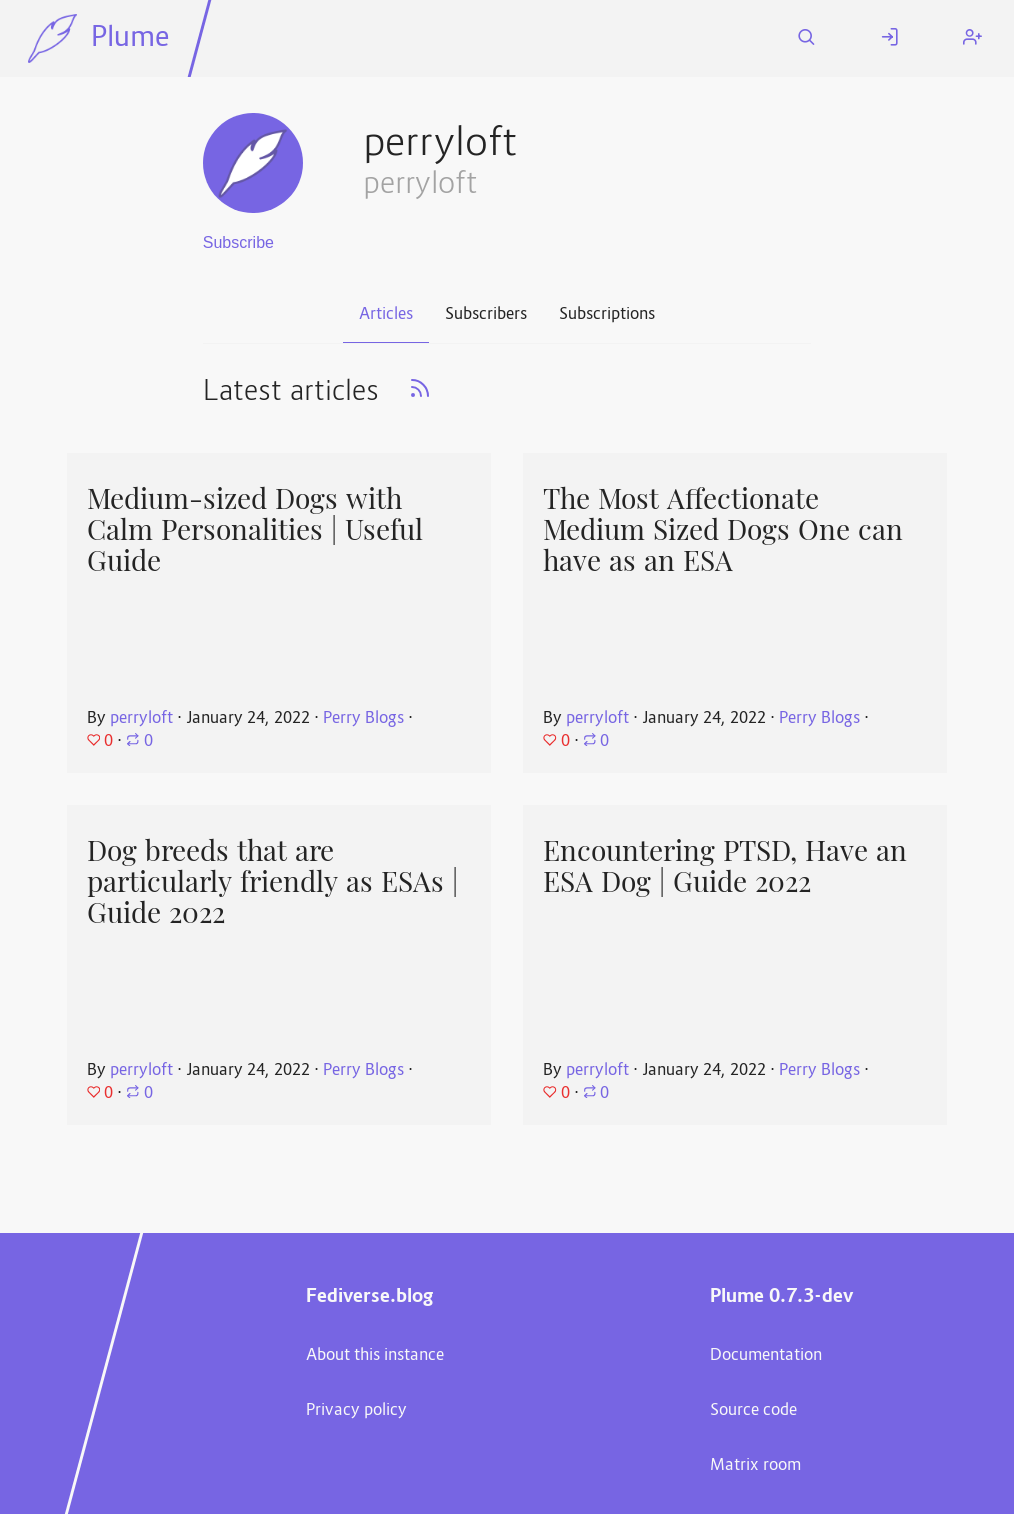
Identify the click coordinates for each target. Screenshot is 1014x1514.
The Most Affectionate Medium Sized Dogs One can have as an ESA (723, 529)
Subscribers (486, 315)
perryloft (141, 719)
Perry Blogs (363, 719)
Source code (753, 1411)
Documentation (766, 1356)
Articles (386, 315)
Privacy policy (356, 1411)
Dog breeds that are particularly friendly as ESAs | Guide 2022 (272, 881)
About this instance (375, 1356)
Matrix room (755, 1466)
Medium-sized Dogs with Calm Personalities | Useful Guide (255, 529)
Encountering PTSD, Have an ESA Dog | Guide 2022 (725, 866)
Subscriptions (607, 315)
